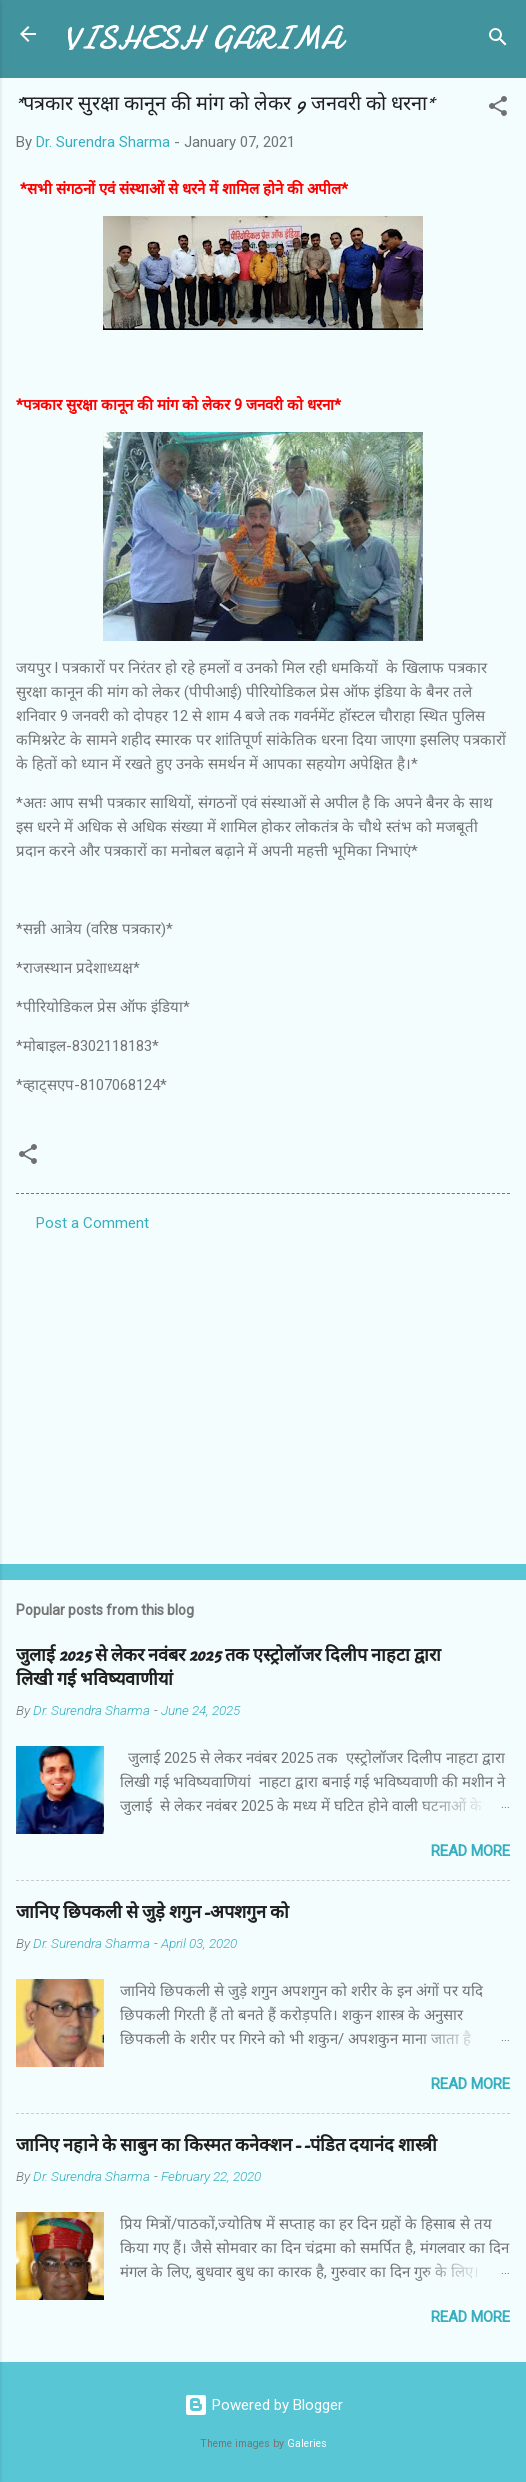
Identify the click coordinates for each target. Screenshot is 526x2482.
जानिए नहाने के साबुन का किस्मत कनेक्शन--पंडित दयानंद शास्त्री (226, 2145)
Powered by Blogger (263, 2405)
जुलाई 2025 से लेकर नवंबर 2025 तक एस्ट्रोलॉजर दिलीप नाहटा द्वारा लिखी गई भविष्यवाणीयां (228, 1667)
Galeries (307, 2443)
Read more (470, 1851)
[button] (498, 109)
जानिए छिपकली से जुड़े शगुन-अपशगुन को (152, 1912)
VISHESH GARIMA (203, 38)
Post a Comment (92, 1223)
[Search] (498, 40)
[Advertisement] (263, 1392)
